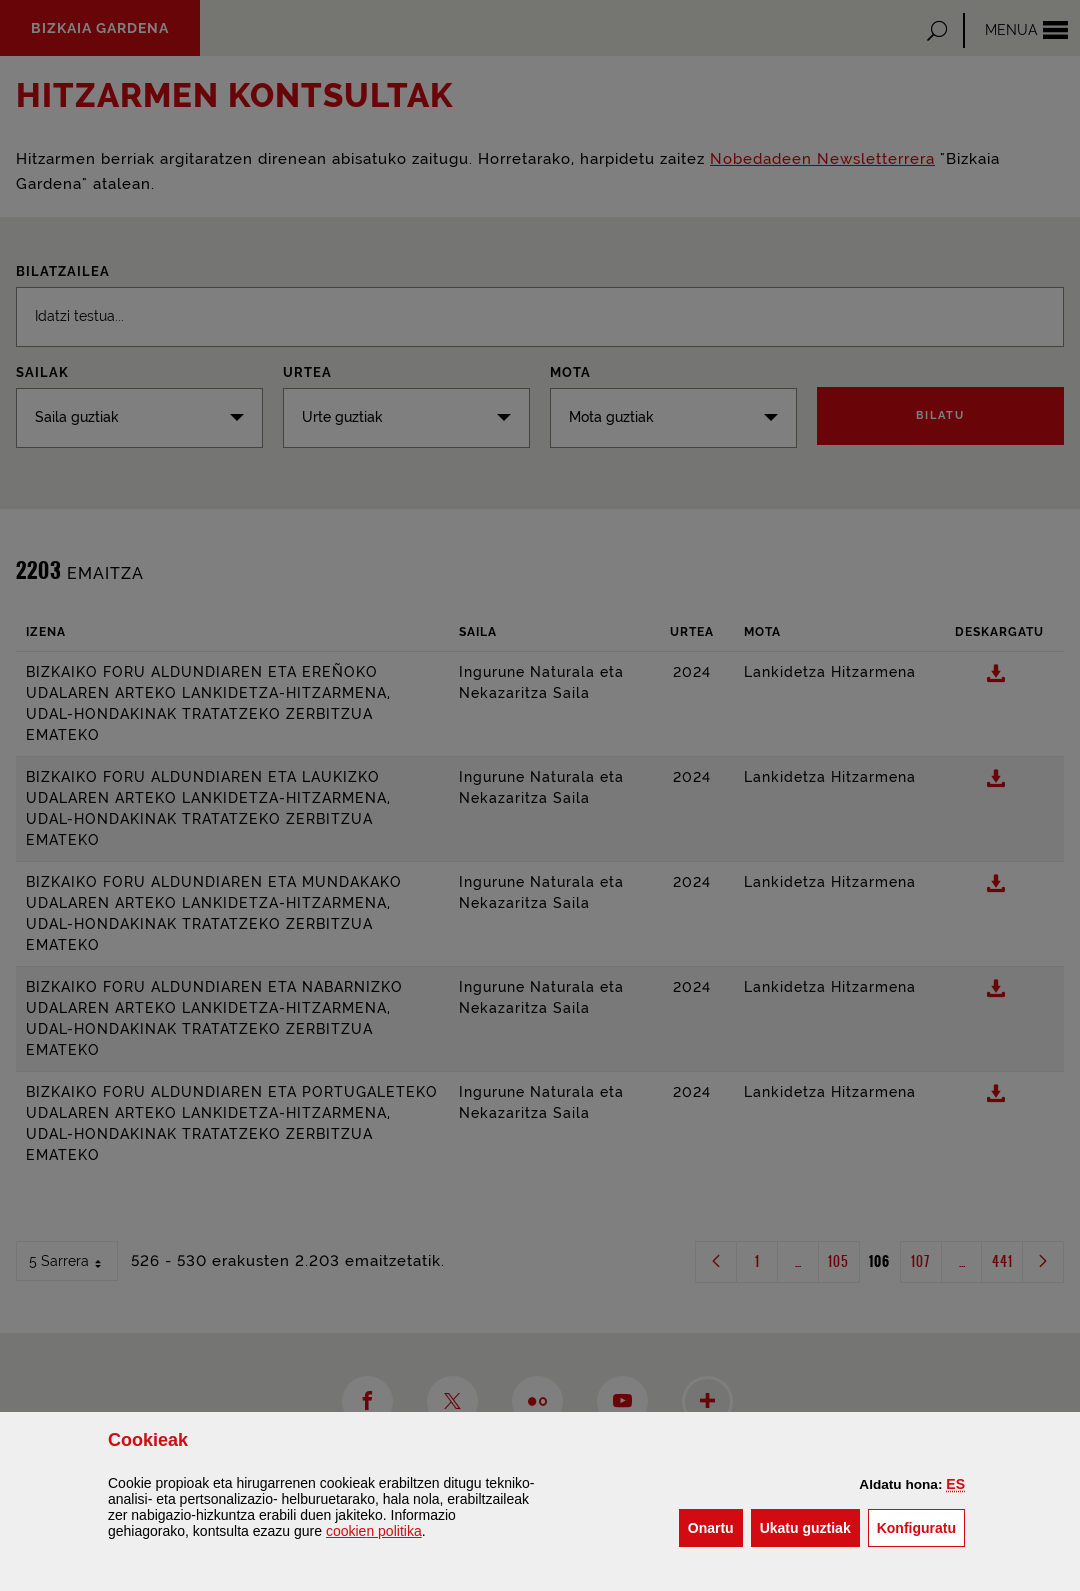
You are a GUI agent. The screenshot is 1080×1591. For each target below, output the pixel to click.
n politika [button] (374, 1531)
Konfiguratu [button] (921, 1526)
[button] (955, 1484)
